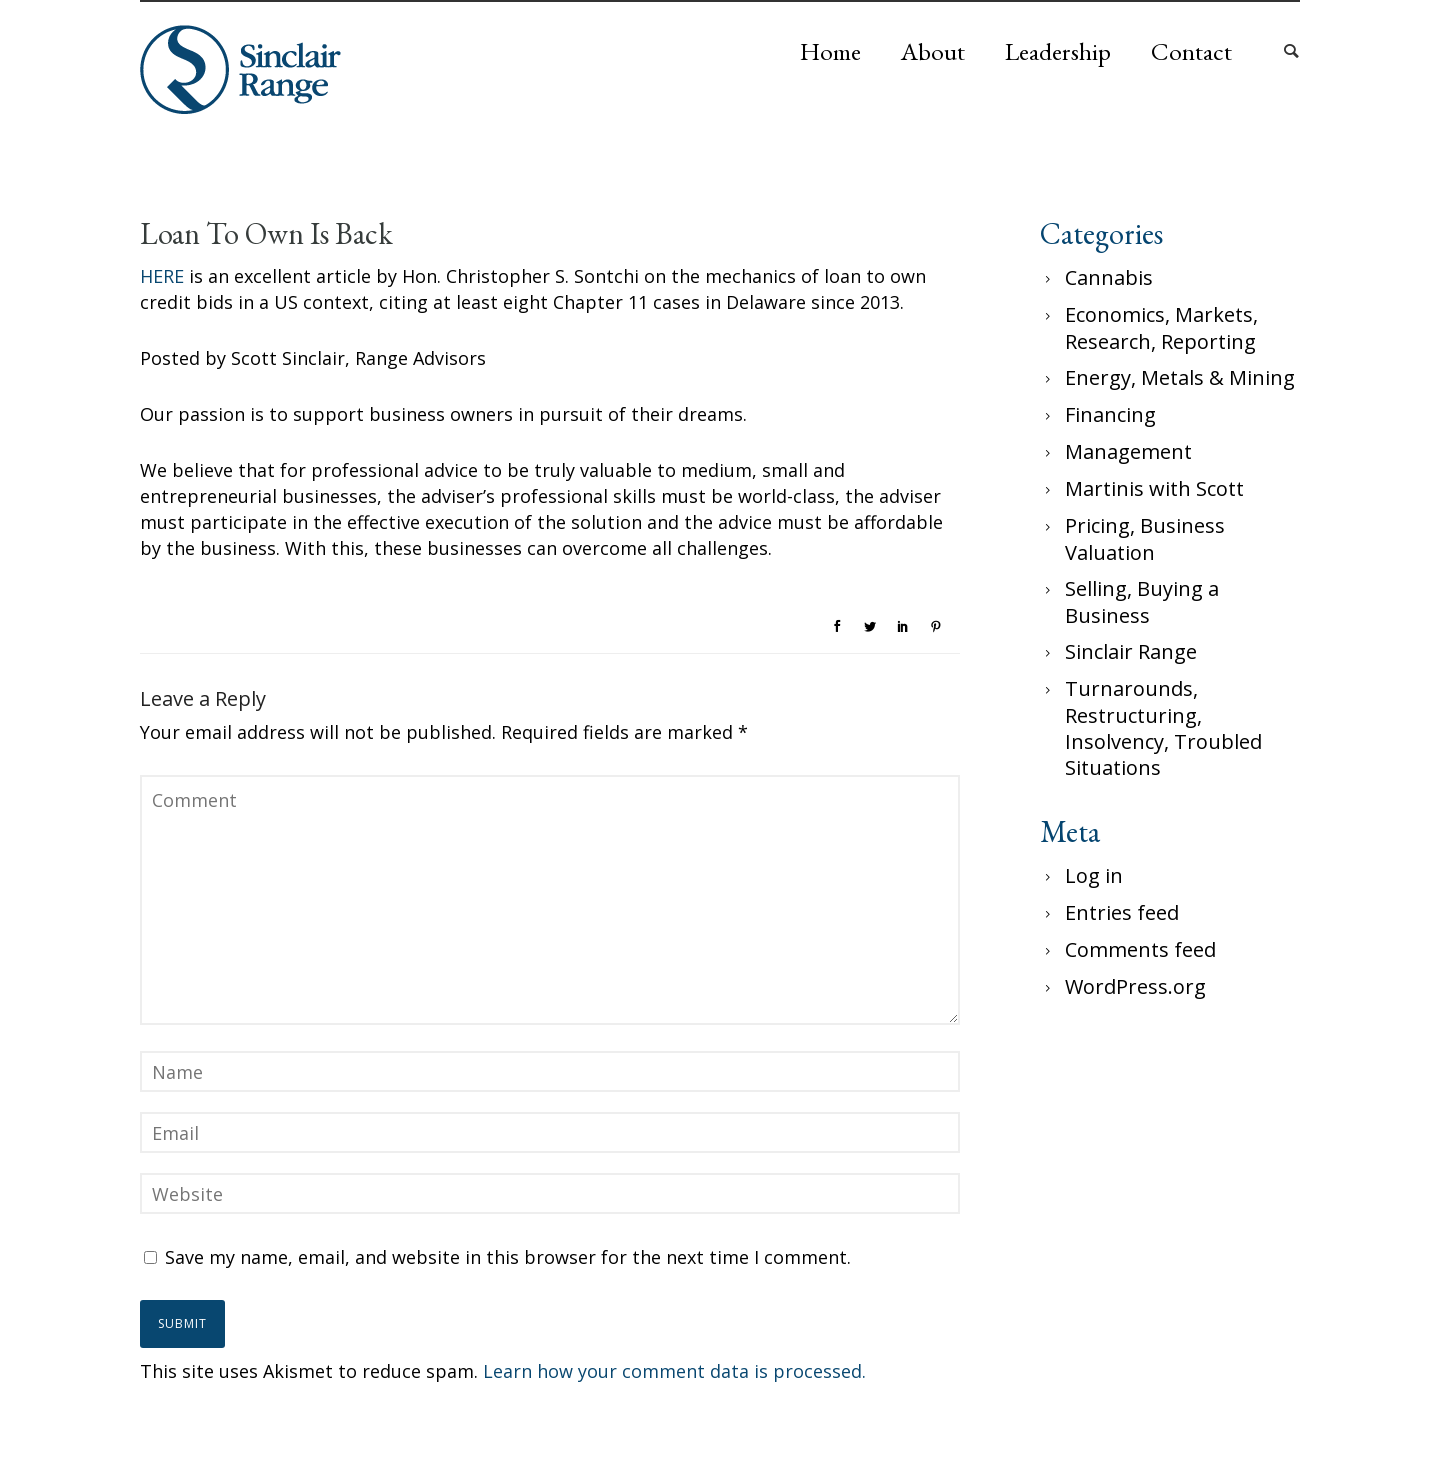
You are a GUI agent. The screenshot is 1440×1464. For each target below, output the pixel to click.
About (933, 51)
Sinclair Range (1131, 651)
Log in (1094, 875)
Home (830, 51)
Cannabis (1109, 277)
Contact (1191, 51)
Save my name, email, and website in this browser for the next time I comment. (508, 1257)
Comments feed (1140, 949)
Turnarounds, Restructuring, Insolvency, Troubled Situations (1163, 728)
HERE (162, 276)
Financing (1110, 414)
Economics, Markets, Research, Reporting (1161, 328)
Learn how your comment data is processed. (674, 1371)
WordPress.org (1135, 986)
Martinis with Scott (1154, 488)
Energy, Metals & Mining (1180, 377)
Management (1128, 451)
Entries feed (1122, 912)
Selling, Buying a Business (1142, 602)
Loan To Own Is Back (266, 234)
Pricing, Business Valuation (1145, 539)
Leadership (1058, 51)
